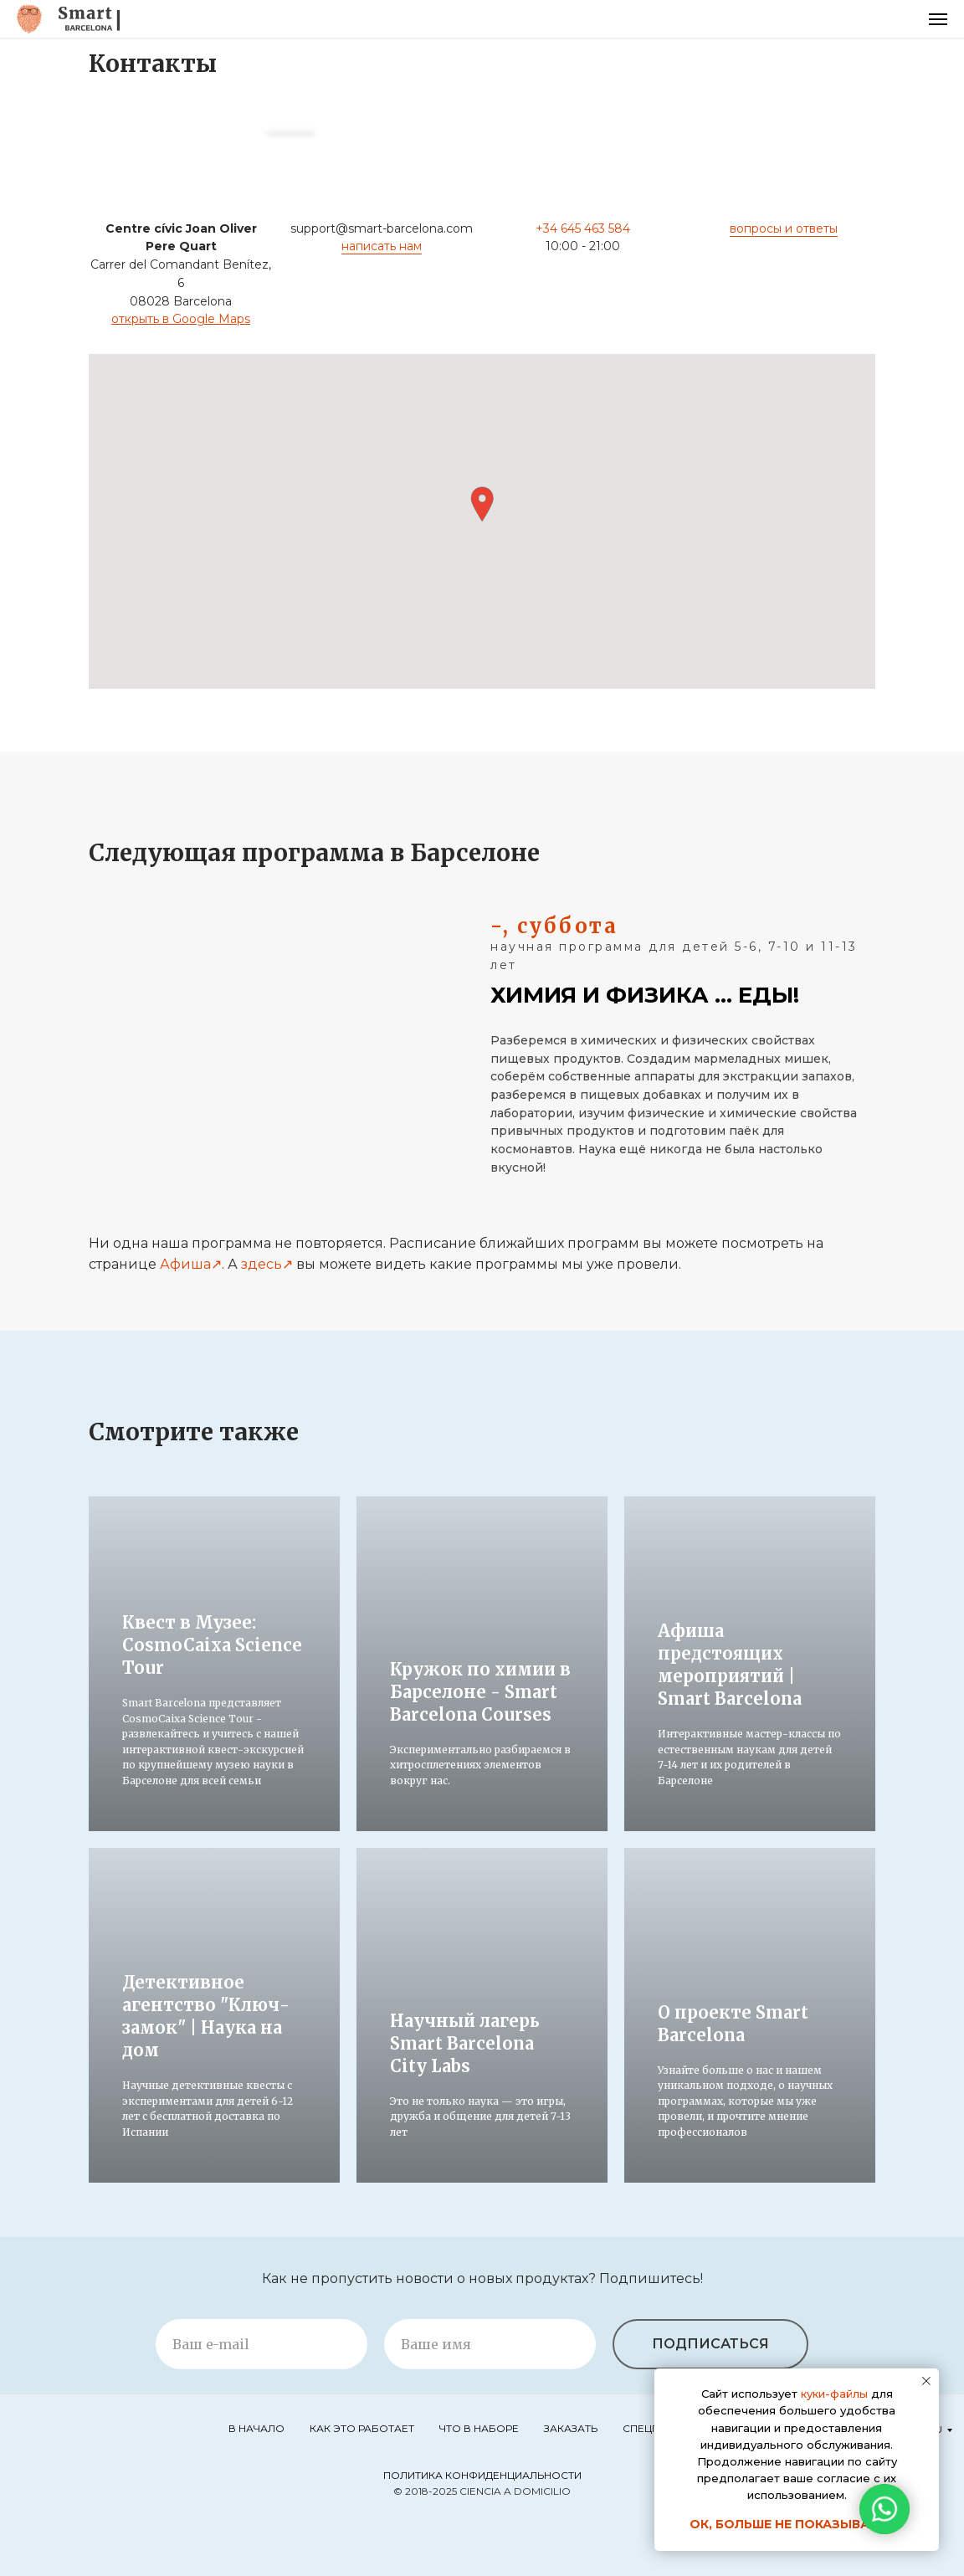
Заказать (570, 2428)
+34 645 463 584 (583, 228)
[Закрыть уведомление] (926, 2381)
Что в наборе (479, 2428)
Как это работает (362, 2428)
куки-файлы (834, 2393)
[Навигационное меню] (938, 19)
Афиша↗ (191, 1264)
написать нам (381, 246)
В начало (256, 2428)
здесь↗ (267, 1264)
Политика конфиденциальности (482, 2475)
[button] (482, 504)
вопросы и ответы (784, 228)
